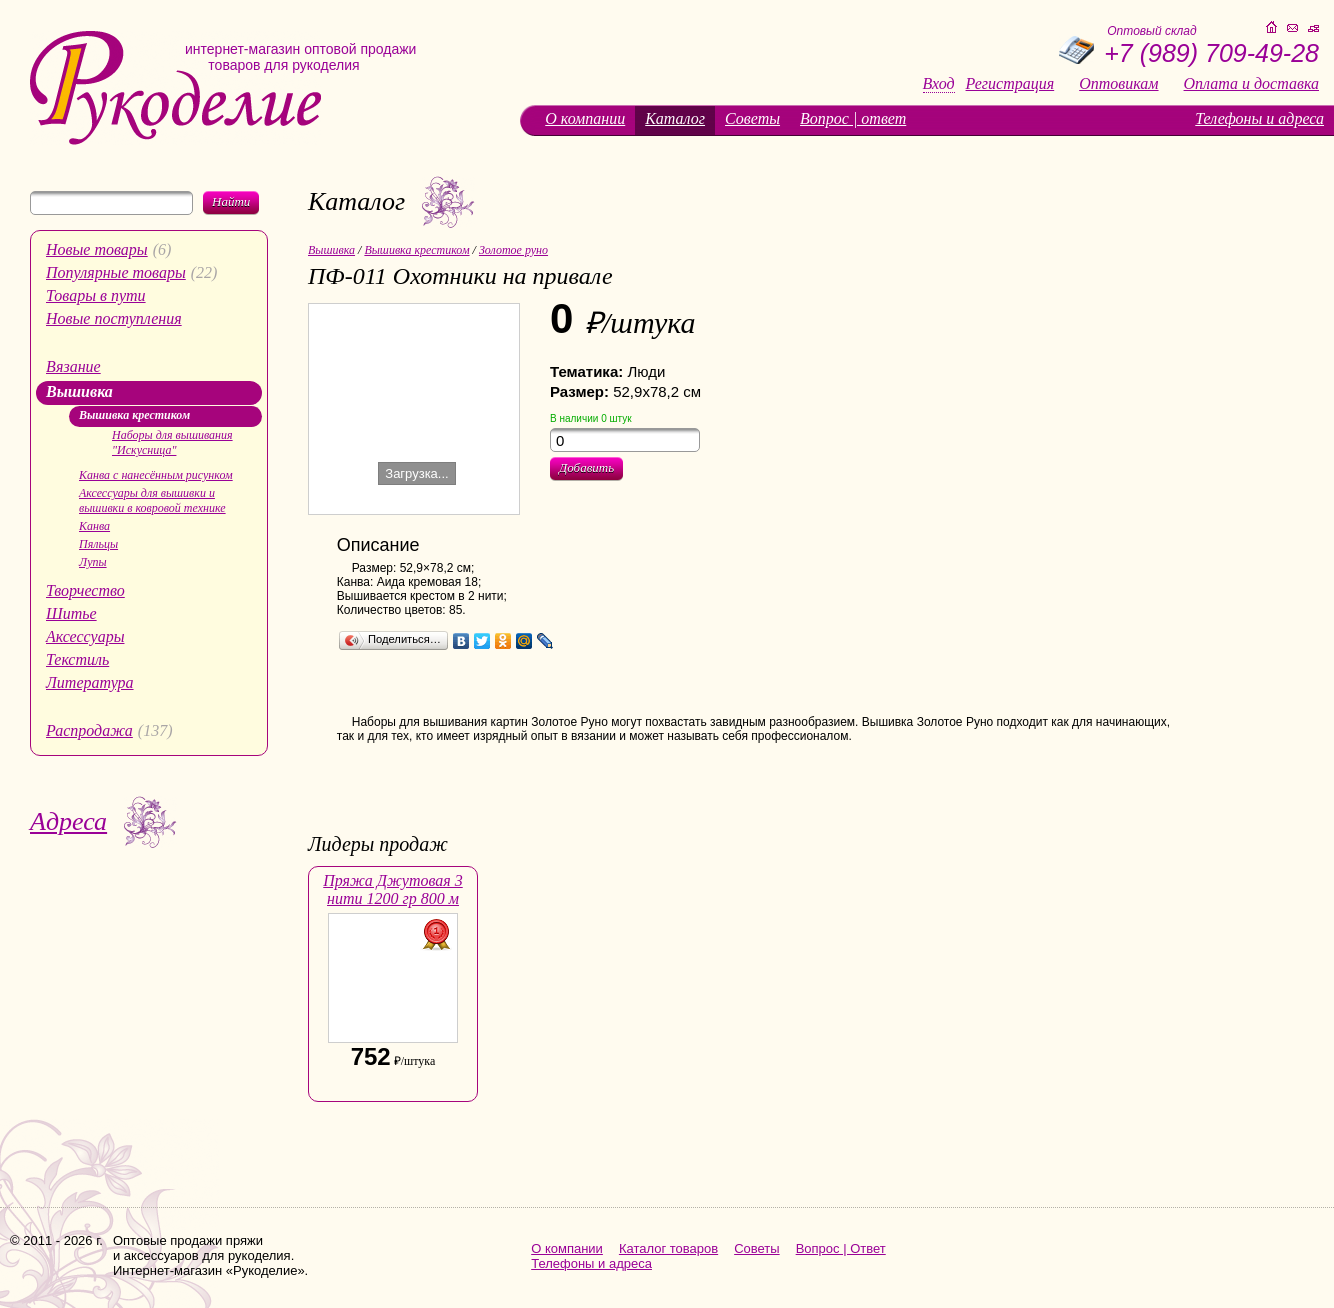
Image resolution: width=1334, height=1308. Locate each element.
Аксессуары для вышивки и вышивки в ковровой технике (152, 500)
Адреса (68, 821)
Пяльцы (98, 544)
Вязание (73, 366)
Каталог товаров (668, 1248)
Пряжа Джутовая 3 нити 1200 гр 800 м (392, 889)
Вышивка (79, 391)
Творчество (85, 590)
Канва (94, 526)
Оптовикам (1118, 84)
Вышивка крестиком (134, 415)
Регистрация (1010, 84)
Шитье (71, 613)
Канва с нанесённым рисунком (156, 475)
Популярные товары (116, 272)
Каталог (675, 118)
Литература (90, 682)
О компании (585, 118)
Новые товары (97, 249)
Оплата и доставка (1251, 84)
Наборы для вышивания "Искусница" (172, 442)
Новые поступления (114, 318)
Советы (752, 118)
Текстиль (77, 659)
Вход (939, 84)
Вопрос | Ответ (841, 1248)
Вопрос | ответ (853, 118)
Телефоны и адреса (1259, 118)
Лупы (93, 562)
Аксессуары (85, 636)
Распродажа (89, 730)
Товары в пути (96, 295)
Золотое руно (513, 250)
